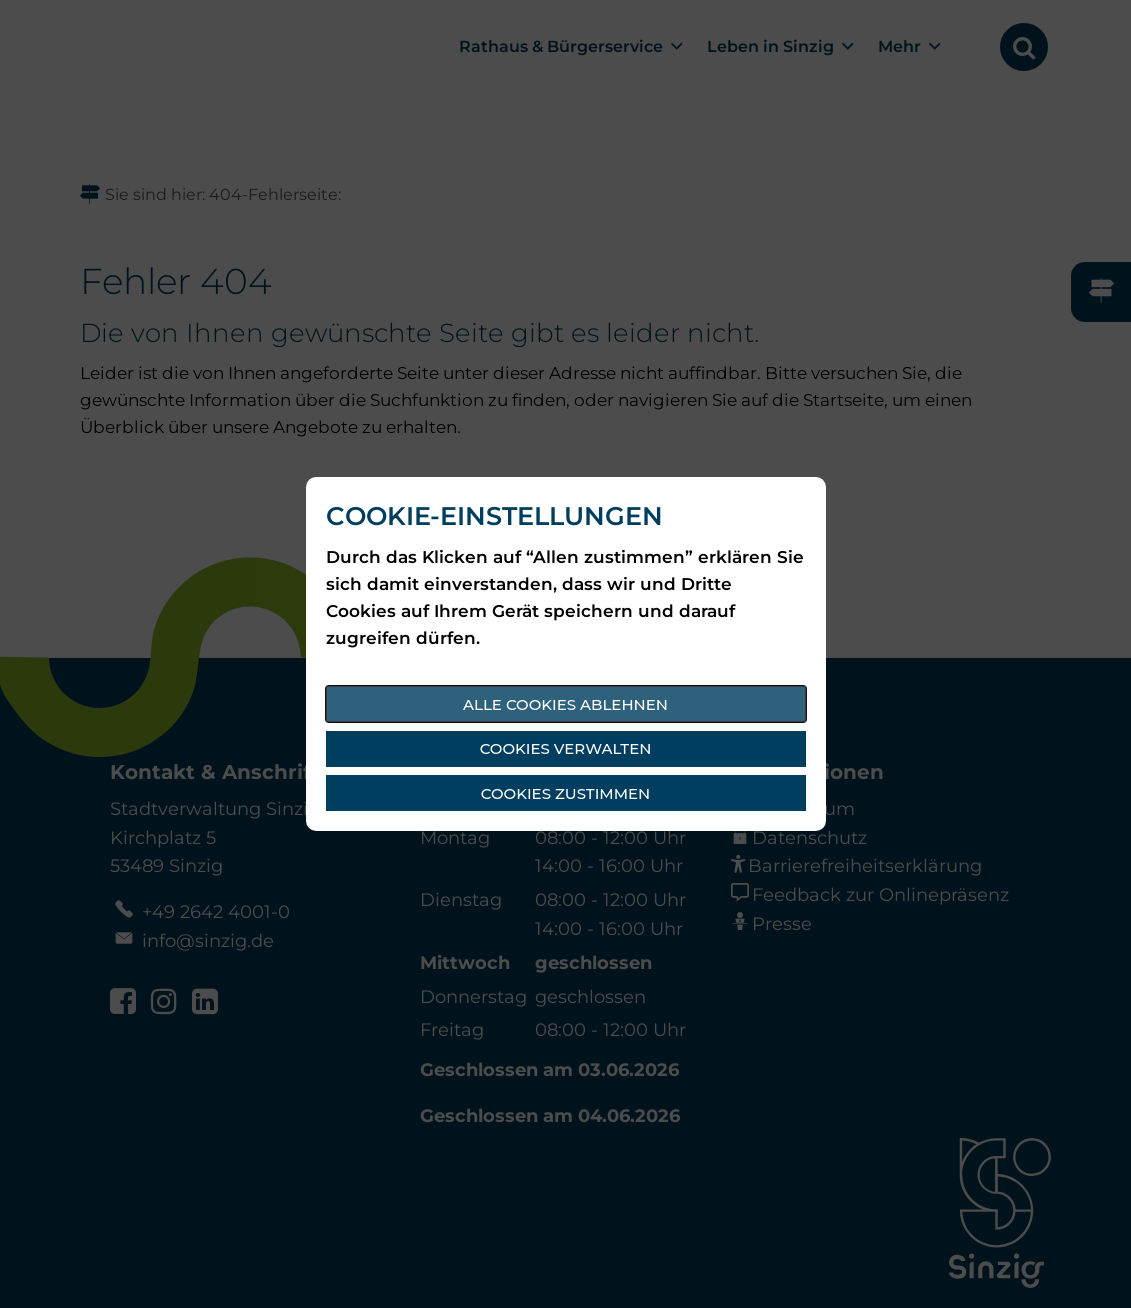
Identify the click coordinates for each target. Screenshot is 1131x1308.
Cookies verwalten (566, 748)
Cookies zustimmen (565, 793)
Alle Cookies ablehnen (565, 704)
